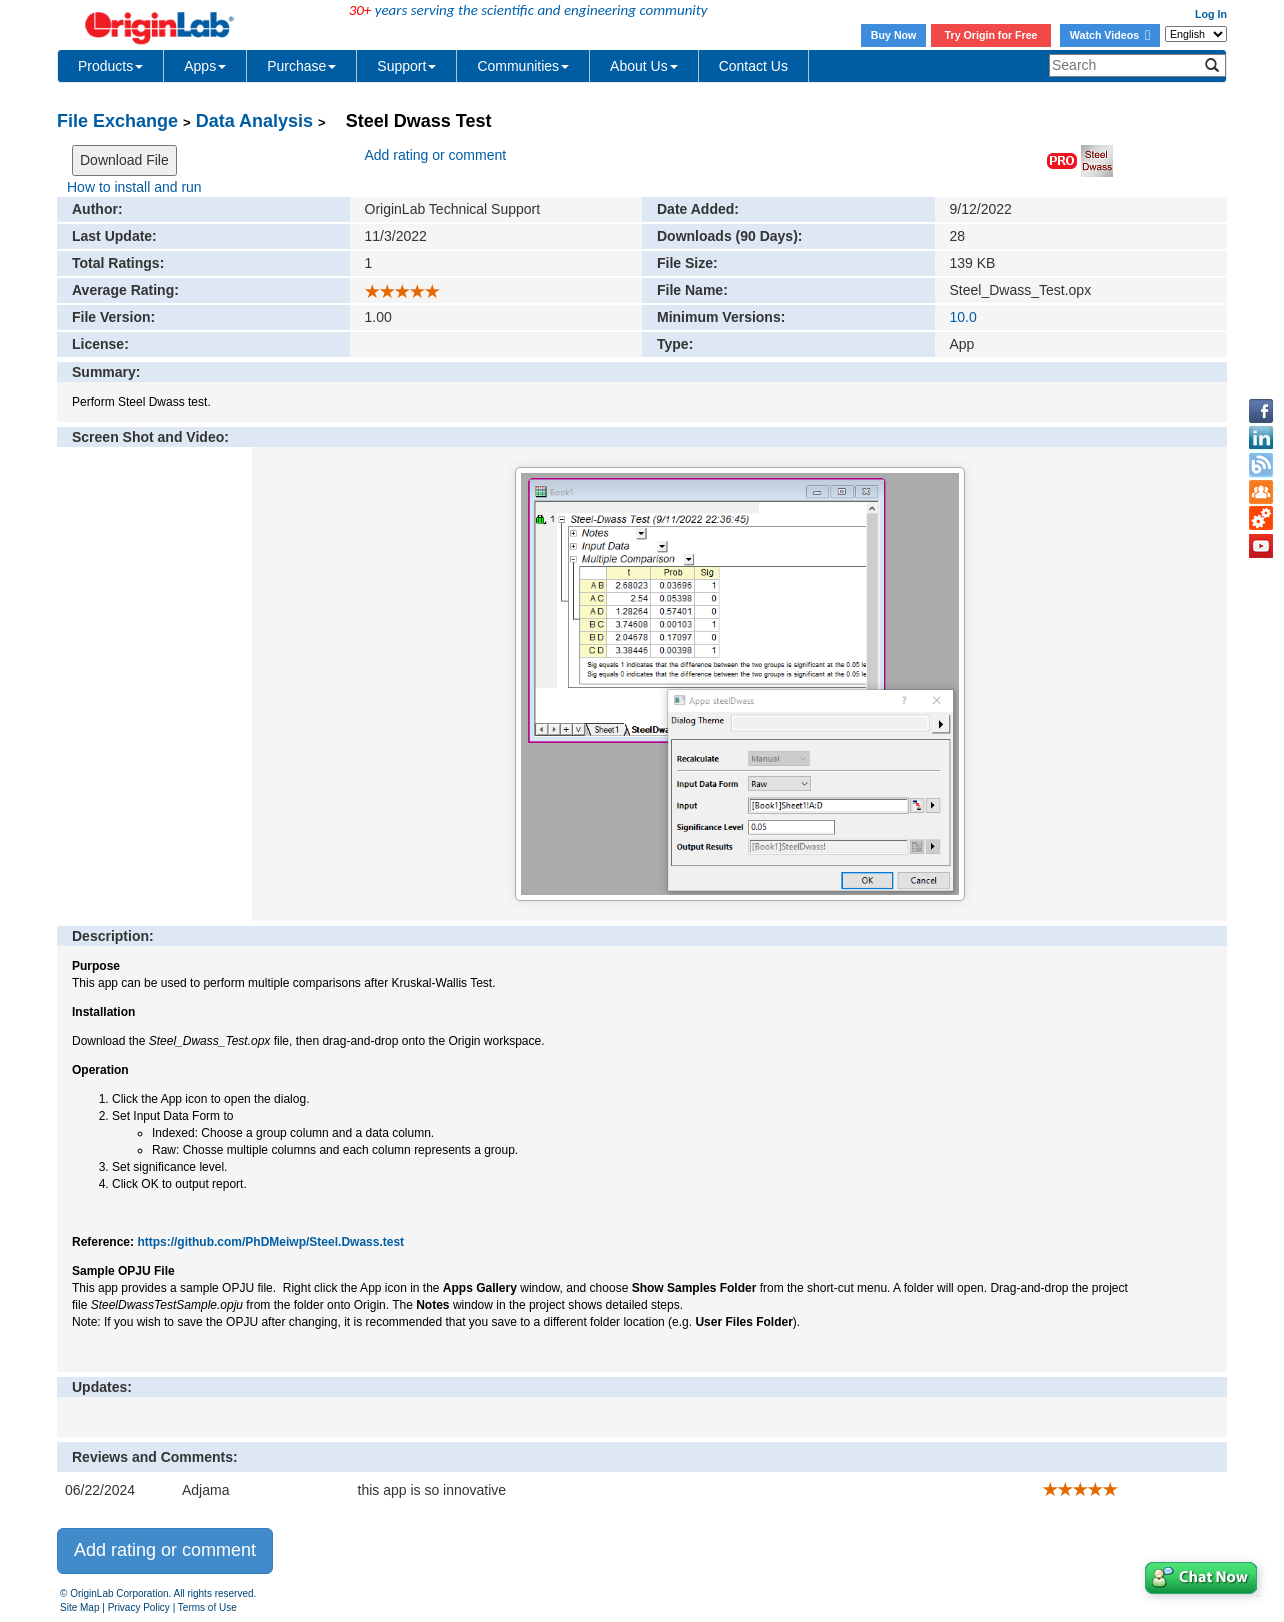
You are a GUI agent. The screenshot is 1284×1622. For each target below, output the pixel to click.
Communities (523, 66)
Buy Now (894, 35)
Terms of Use (207, 1607)
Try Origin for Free (991, 35)
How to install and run (134, 187)
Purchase (301, 66)
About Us (644, 66)
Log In (1211, 14)
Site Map (79, 1607)
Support (406, 66)
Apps (205, 66)
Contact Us (753, 66)
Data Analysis (254, 121)
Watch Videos (1110, 35)
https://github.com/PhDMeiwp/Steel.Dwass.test (270, 1242)
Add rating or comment (436, 155)
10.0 (963, 317)
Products (110, 66)
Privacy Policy (139, 1607)
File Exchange (117, 121)
